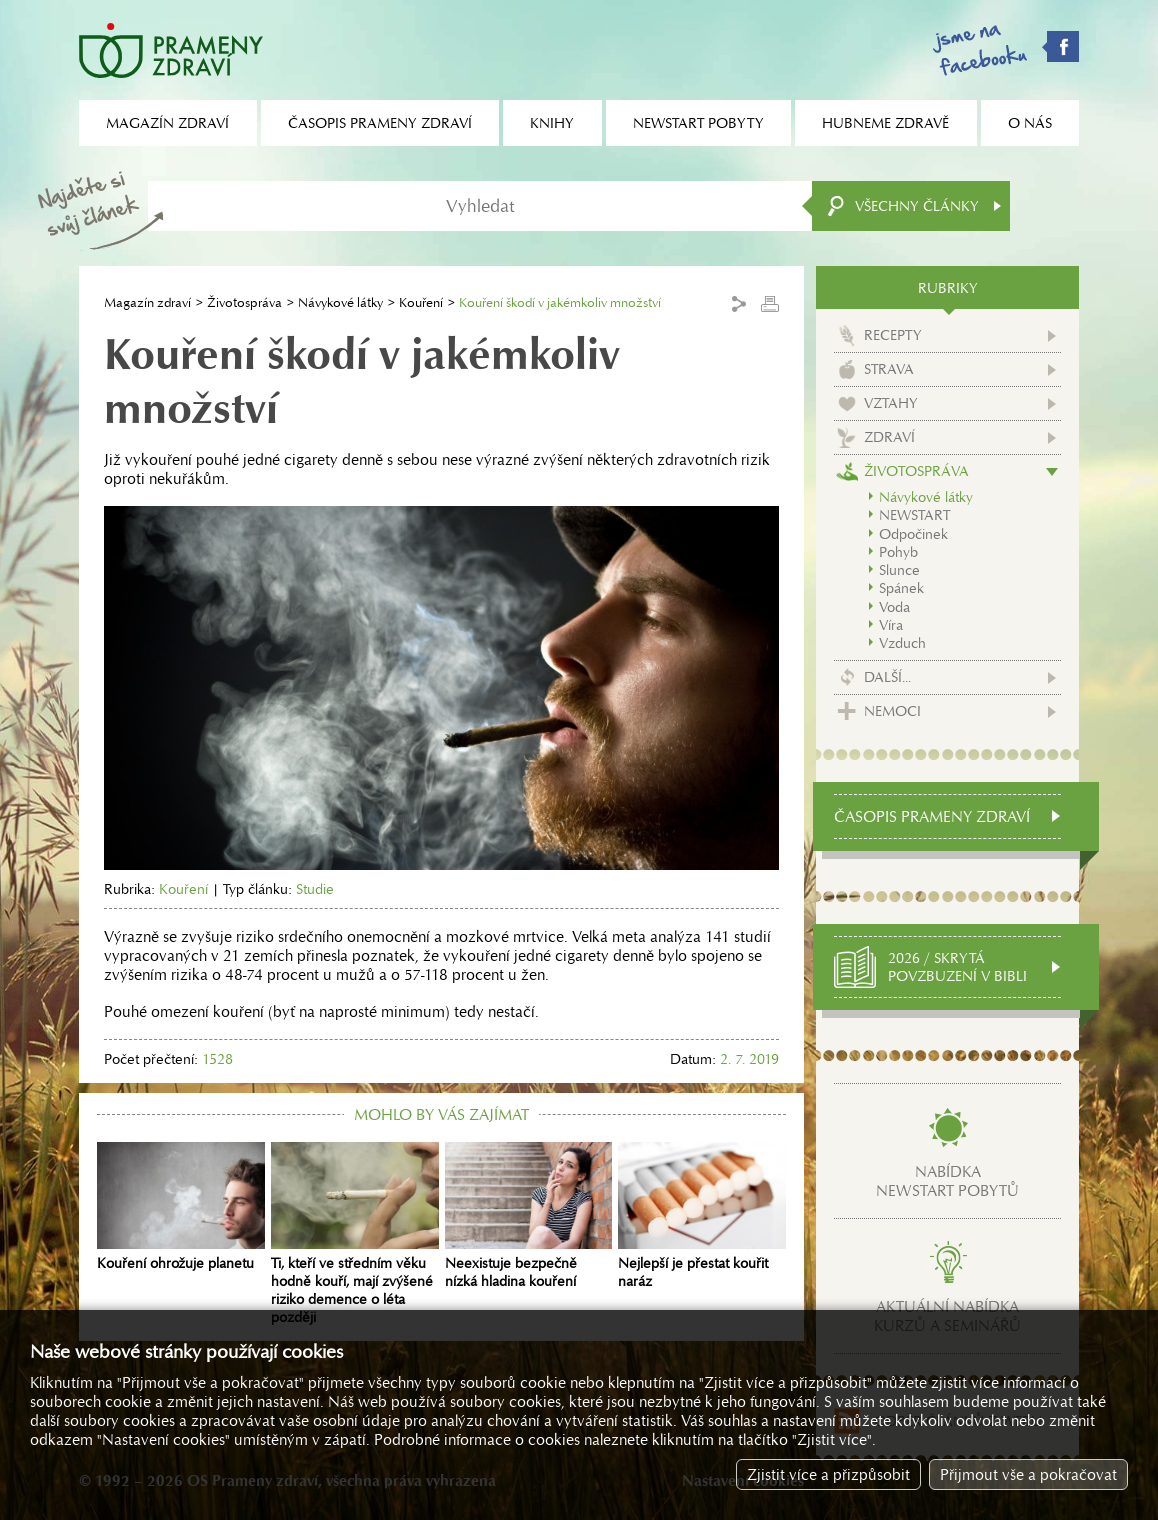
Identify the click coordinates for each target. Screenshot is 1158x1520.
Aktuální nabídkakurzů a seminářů (947, 1316)
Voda (894, 607)
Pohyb (898, 552)
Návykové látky (340, 302)
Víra (891, 625)
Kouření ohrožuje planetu (181, 1207)
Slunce (899, 570)
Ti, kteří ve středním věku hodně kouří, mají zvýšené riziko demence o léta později (355, 1234)
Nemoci (892, 711)
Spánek (901, 588)
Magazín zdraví (147, 302)
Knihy (552, 123)
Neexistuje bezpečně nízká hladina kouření (529, 1216)
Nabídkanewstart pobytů (947, 1181)
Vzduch (902, 643)
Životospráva (244, 302)
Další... (887, 677)
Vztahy (891, 403)
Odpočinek (913, 534)
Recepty (893, 335)
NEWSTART (914, 515)
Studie (315, 889)
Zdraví (889, 437)
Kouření (421, 302)
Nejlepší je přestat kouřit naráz (702, 1216)
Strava (889, 369)
